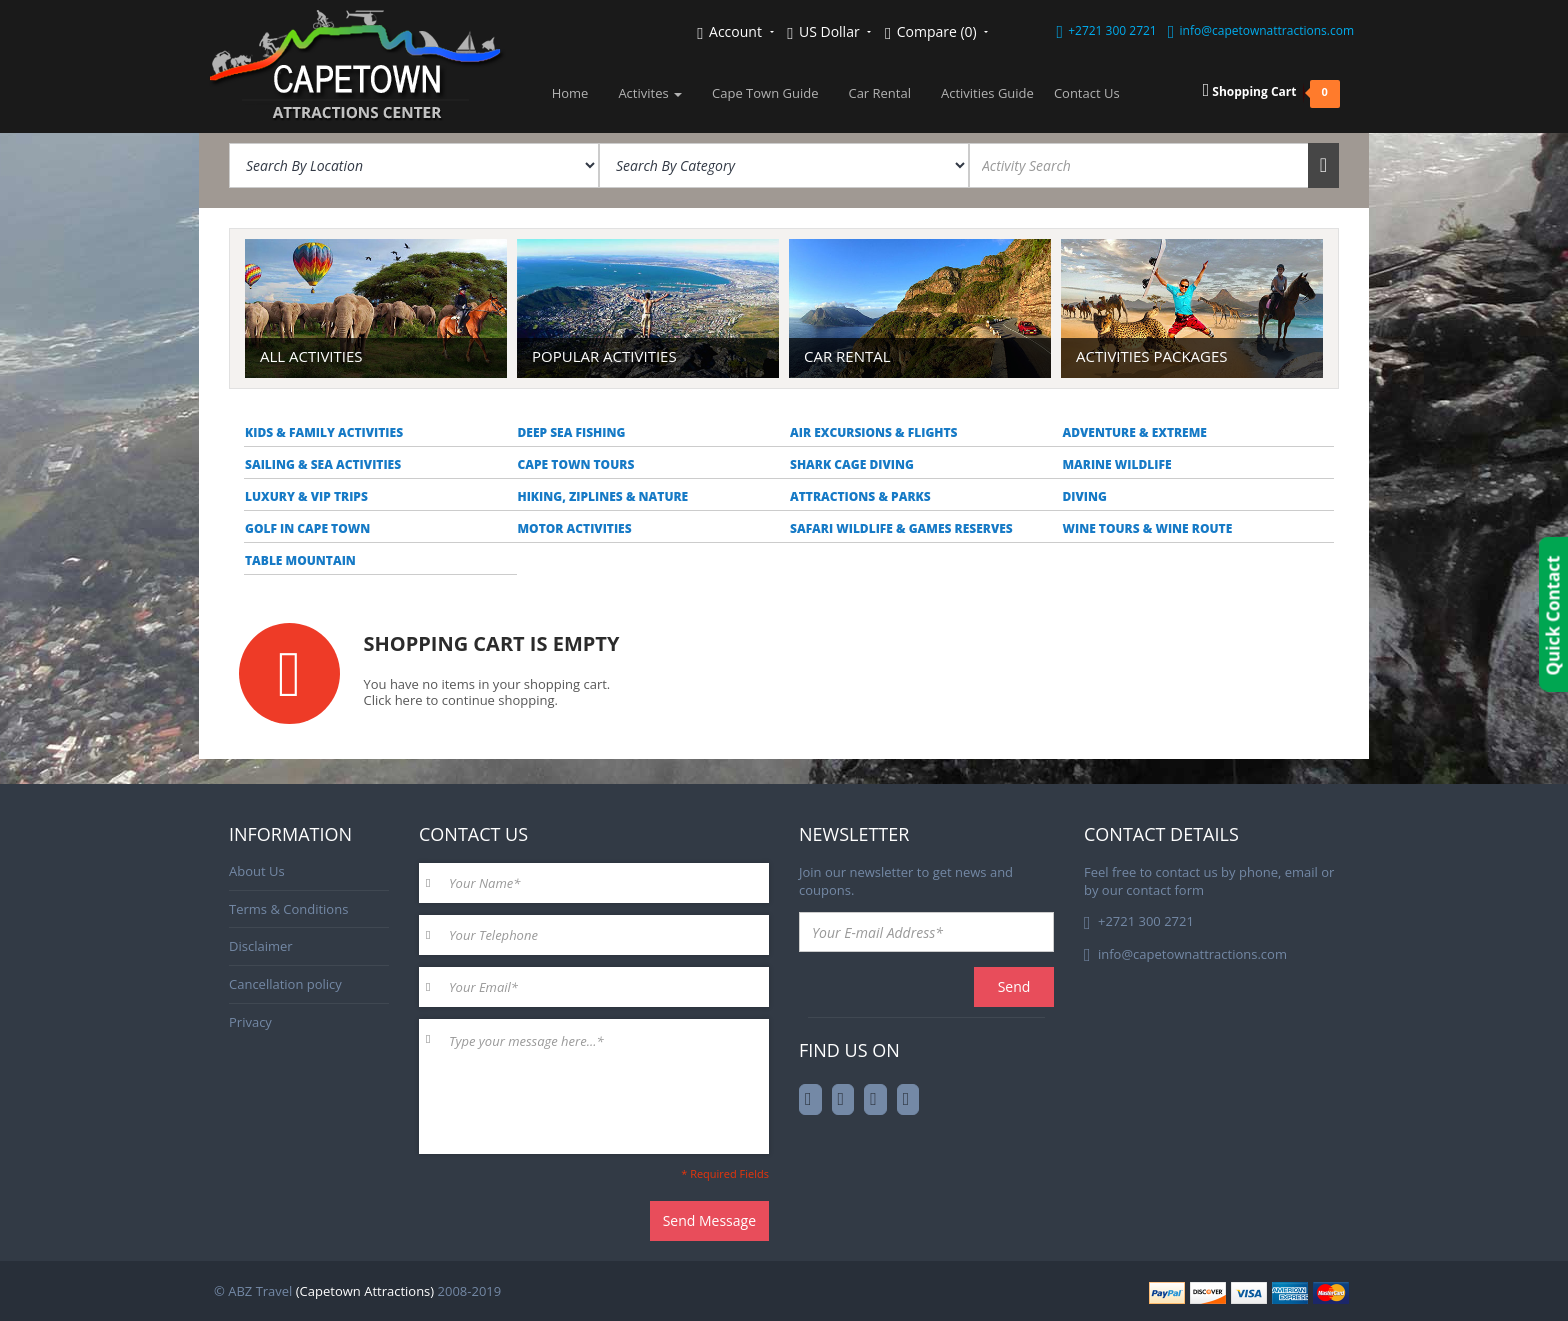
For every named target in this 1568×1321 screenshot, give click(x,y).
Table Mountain (300, 560)
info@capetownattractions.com (1267, 30)
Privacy (250, 1022)
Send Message (709, 1220)
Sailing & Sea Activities (323, 464)
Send (1014, 986)
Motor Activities (575, 528)
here (409, 700)
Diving (1085, 496)
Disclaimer (261, 946)
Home (570, 93)
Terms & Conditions (288, 909)
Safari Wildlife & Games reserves (901, 528)
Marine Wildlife (1117, 464)
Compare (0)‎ (936, 32)
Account (735, 32)
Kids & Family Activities (324, 432)
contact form (1165, 890)
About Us (257, 871)
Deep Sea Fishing (572, 432)
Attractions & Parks (860, 496)
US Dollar (829, 32)
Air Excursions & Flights (874, 432)
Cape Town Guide (765, 93)
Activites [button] (650, 93)
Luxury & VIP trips (306, 496)
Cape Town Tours (576, 464)
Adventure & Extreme (1135, 432)
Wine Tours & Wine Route (1148, 528)
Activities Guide (987, 93)
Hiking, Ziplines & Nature (603, 496)
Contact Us (1087, 93)
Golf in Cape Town (307, 528)
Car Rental (879, 93)
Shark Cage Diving (852, 464)
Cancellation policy (285, 984)
